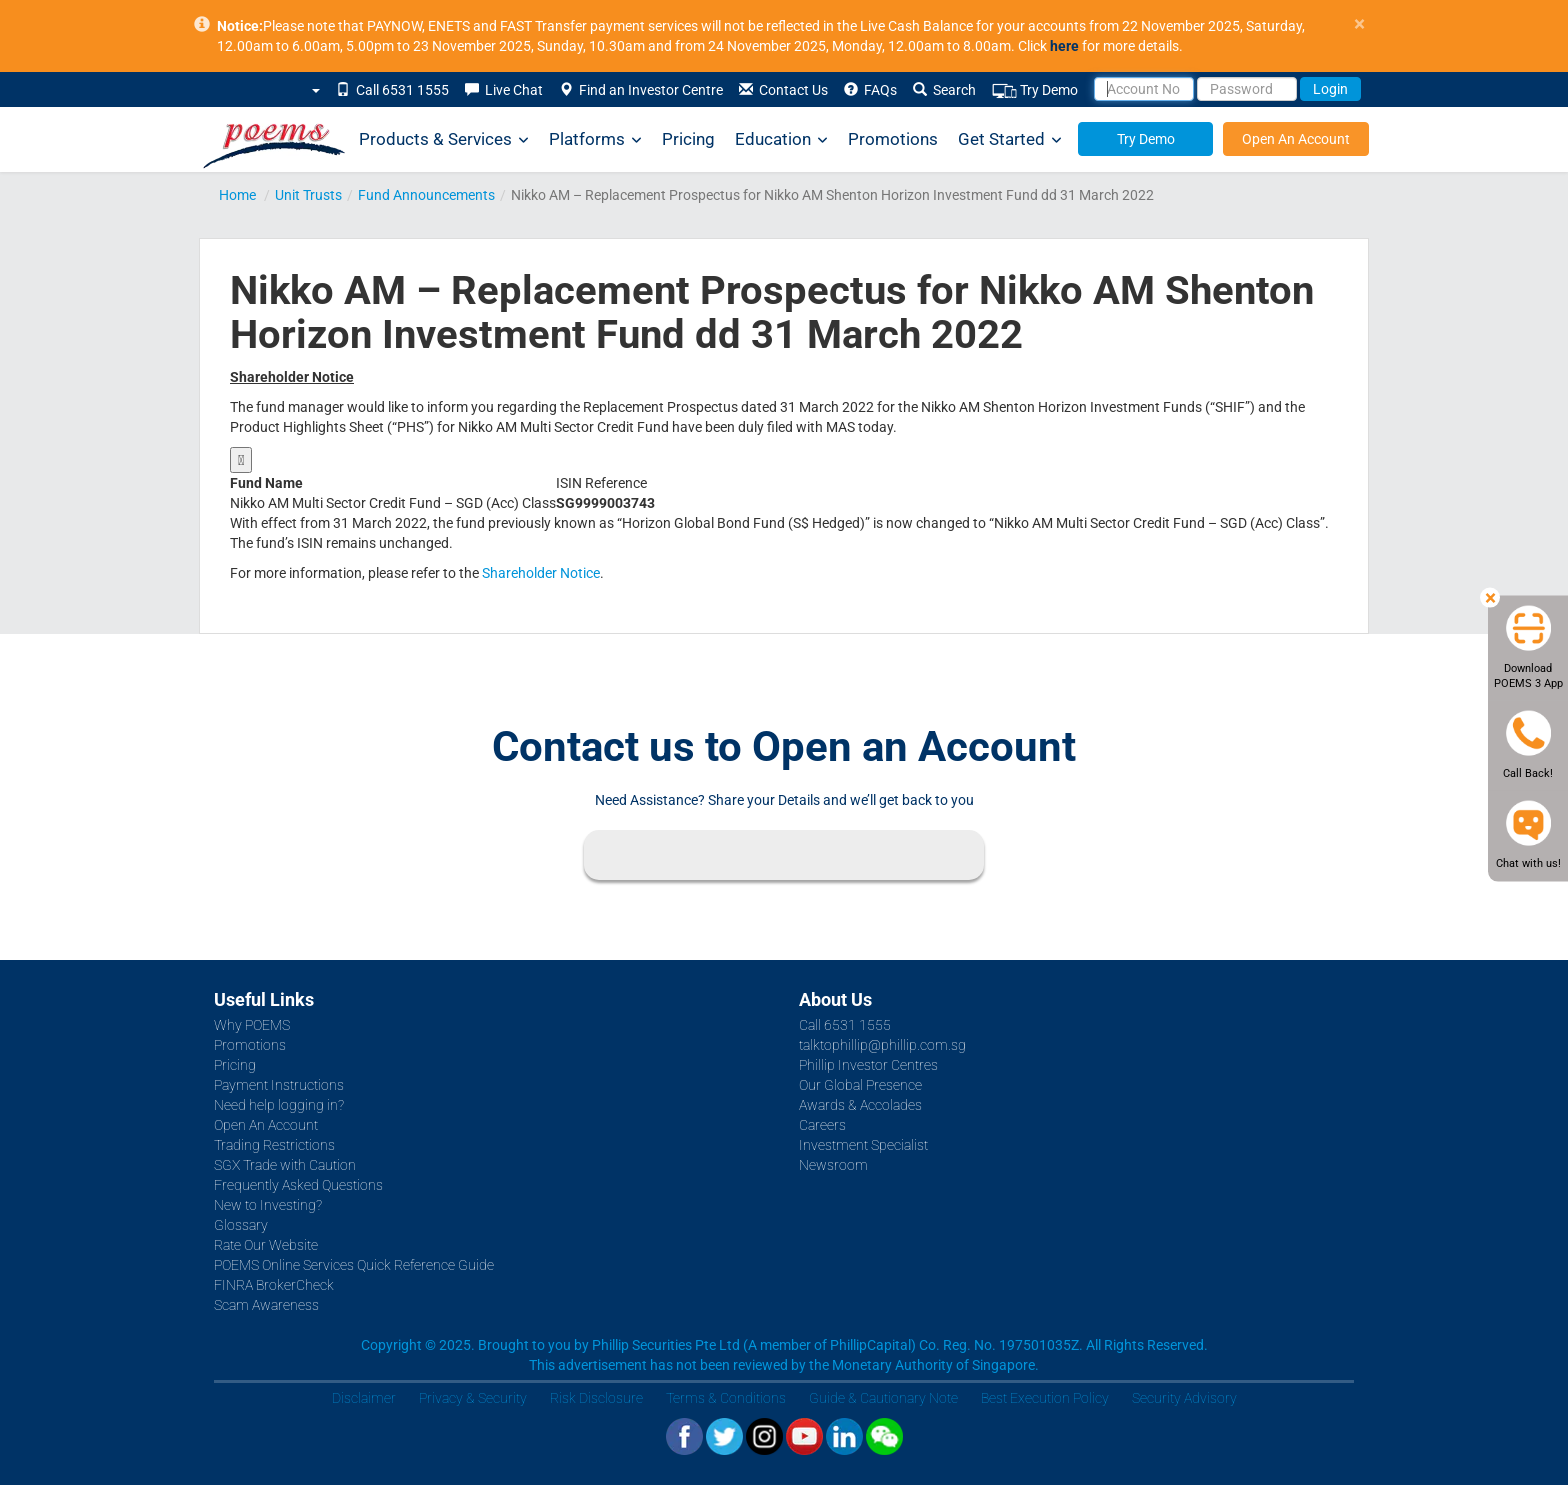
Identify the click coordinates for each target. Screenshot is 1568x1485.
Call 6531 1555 (392, 90)
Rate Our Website (266, 1245)
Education (781, 139)
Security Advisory (1184, 1398)
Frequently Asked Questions (298, 1185)
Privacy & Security (473, 1398)
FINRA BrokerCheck (274, 1285)
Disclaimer (364, 1398)
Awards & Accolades (860, 1105)
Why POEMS (252, 1025)
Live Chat (504, 90)
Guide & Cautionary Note (883, 1398)
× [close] (1359, 24)
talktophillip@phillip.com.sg (882, 1045)
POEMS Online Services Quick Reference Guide (354, 1265)
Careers (822, 1125)
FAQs (870, 90)
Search (944, 90)
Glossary (241, 1225)
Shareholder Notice (541, 573)
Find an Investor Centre (641, 90)
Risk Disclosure (596, 1398)
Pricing (688, 139)
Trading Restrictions (274, 1145)
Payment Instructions (279, 1085)
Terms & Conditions (726, 1398)
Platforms (595, 139)
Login (1330, 89)
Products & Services (444, 139)
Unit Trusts (308, 195)
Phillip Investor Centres (868, 1065)
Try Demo (1035, 90)
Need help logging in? (279, 1105)
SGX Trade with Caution (285, 1165)
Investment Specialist (863, 1145)
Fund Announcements (426, 195)
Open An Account (1296, 139)
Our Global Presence (860, 1085)
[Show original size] (241, 460)
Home (237, 195)
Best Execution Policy (1045, 1398)
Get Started (1010, 139)
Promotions (893, 139)
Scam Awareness (266, 1305)
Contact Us (783, 90)
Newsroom (833, 1165)
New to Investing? (268, 1205)
